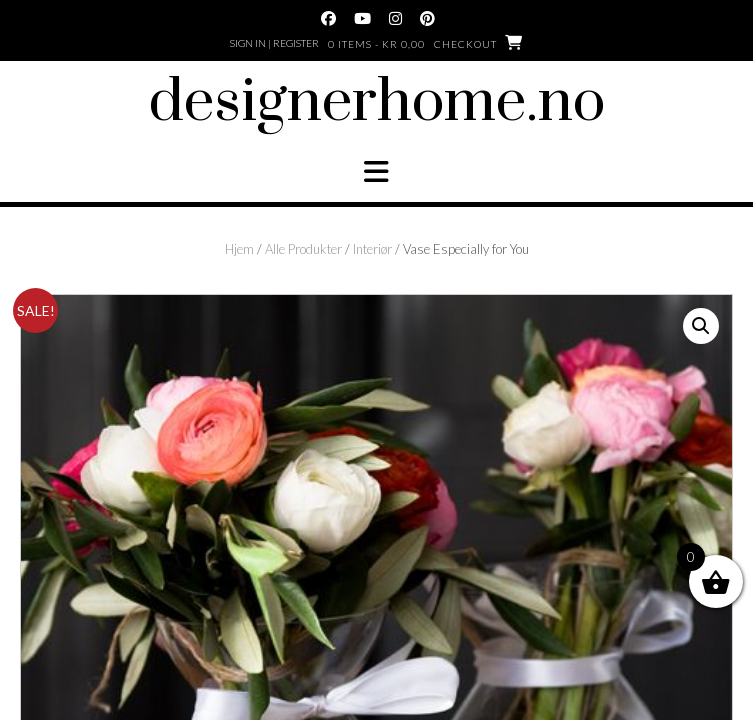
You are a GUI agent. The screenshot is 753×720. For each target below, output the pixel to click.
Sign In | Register (274, 43)
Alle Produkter (303, 249)
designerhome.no (377, 103)
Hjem (239, 249)
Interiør (372, 249)
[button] (376, 172)
